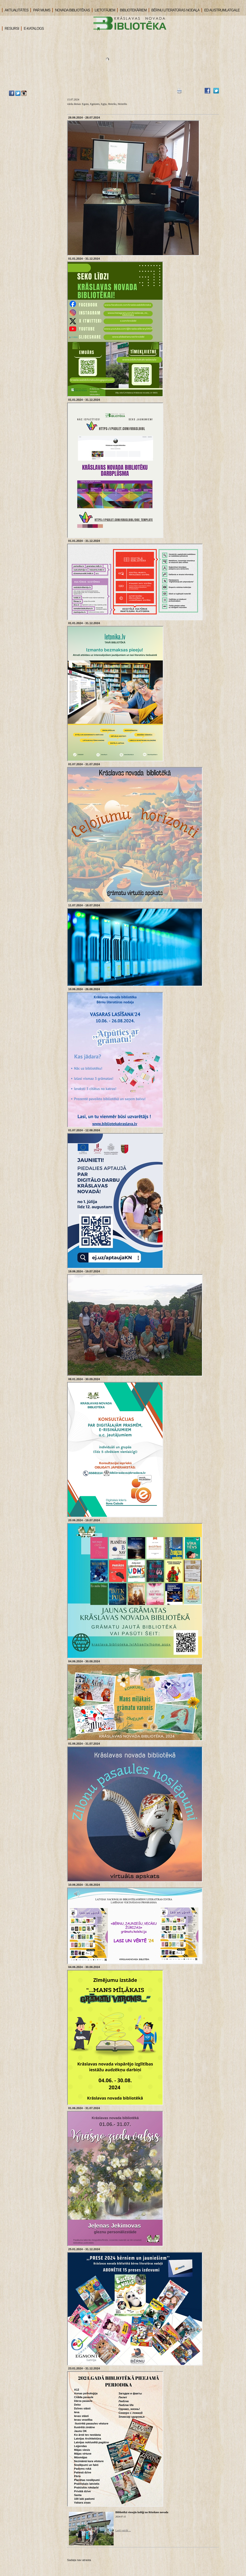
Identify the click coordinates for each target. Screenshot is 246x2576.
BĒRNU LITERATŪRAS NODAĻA (174, 10)
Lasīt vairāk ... (123, 2530)
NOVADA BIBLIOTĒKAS (71, 10)
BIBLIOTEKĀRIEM (131, 10)
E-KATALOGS (32, 28)
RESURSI (10, 28)
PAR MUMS (40, 10)
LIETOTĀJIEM (103, 10)
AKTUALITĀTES (15, 10)
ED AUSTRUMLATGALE (220, 10)
